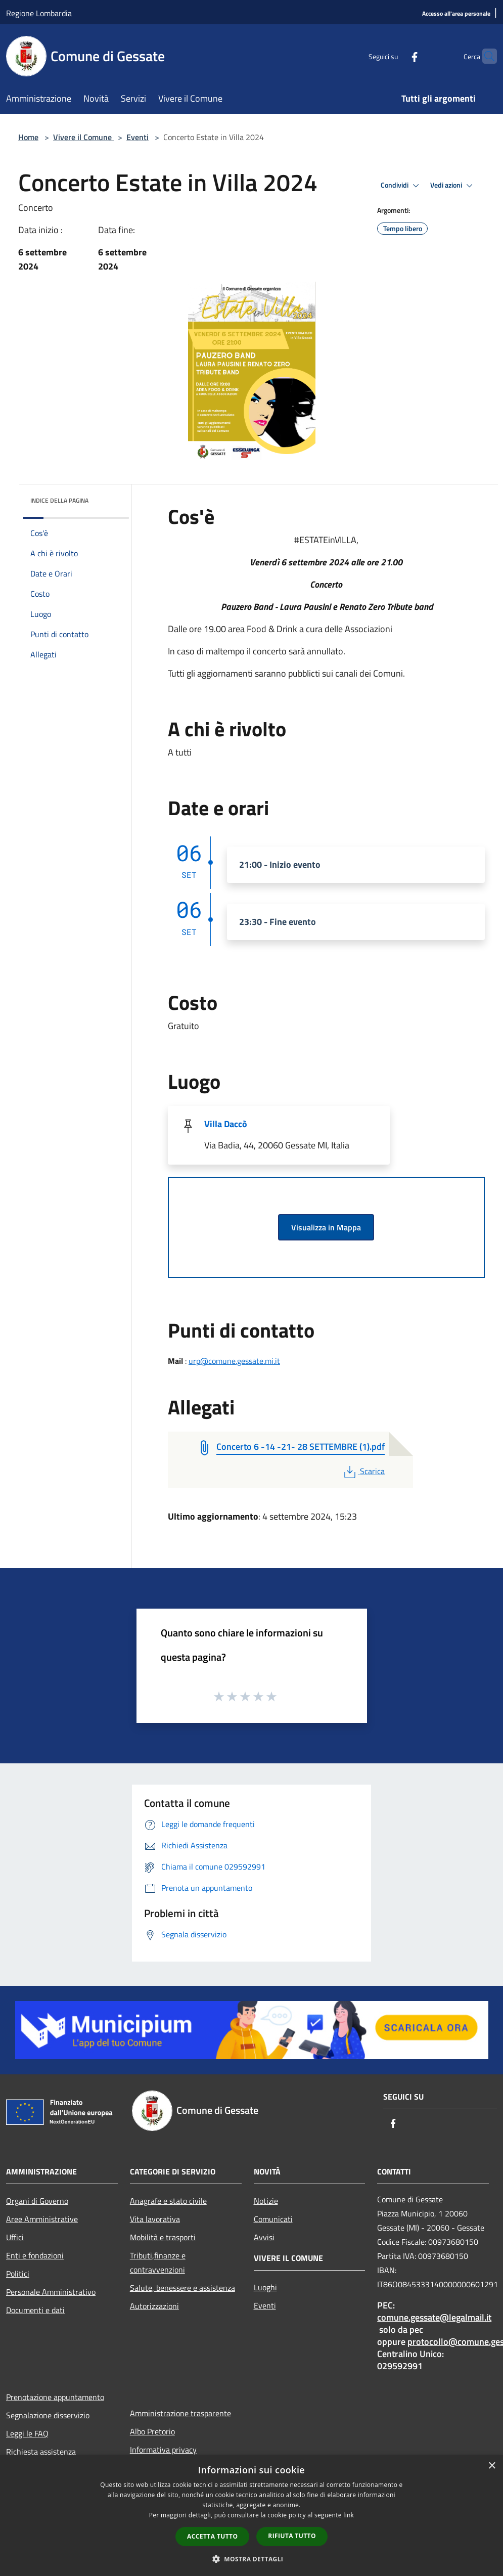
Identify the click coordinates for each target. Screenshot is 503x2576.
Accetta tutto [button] (212, 2536)
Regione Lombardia (39, 13)
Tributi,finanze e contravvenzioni (158, 2262)
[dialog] (251, 2515)
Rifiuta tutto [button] (292, 2535)
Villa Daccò (225, 1124)
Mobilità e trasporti (163, 2237)
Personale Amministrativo (51, 2292)
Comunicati (273, 2219)
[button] (252, 2559)
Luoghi (265, 2287)
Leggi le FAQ (27, 2433)
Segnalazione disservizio (47, 2415)
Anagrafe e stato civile (168, 2201)
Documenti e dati (35, 2310)
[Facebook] (395, 56)
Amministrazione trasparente (180, 2413)
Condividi (401, 186)
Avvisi (264, 2237)
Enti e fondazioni (35, 2255)
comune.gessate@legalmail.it (434, 2317)
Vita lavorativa (155, 2219)
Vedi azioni (453, 186)
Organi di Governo (37, 2201)
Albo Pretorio (152, 2431)
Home (28, 137)
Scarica (363, 1471)
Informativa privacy (163, 2450)
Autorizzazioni (154, 2306)
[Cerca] (485, 56)
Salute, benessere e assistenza (182, 2288)
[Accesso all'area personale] (456, 14)
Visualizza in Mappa (326, 1227)
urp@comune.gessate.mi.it (234, 1361)
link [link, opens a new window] (348, 2515)
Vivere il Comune (83, 137)
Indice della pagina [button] (59, 500)
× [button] (491, 2466)
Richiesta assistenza (41, 2452)
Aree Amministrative (42, 2219)
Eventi (137, 137)
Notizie (266, 2201)
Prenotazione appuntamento (55, 2397)
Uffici (15, 2237)
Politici (17, 2274)
